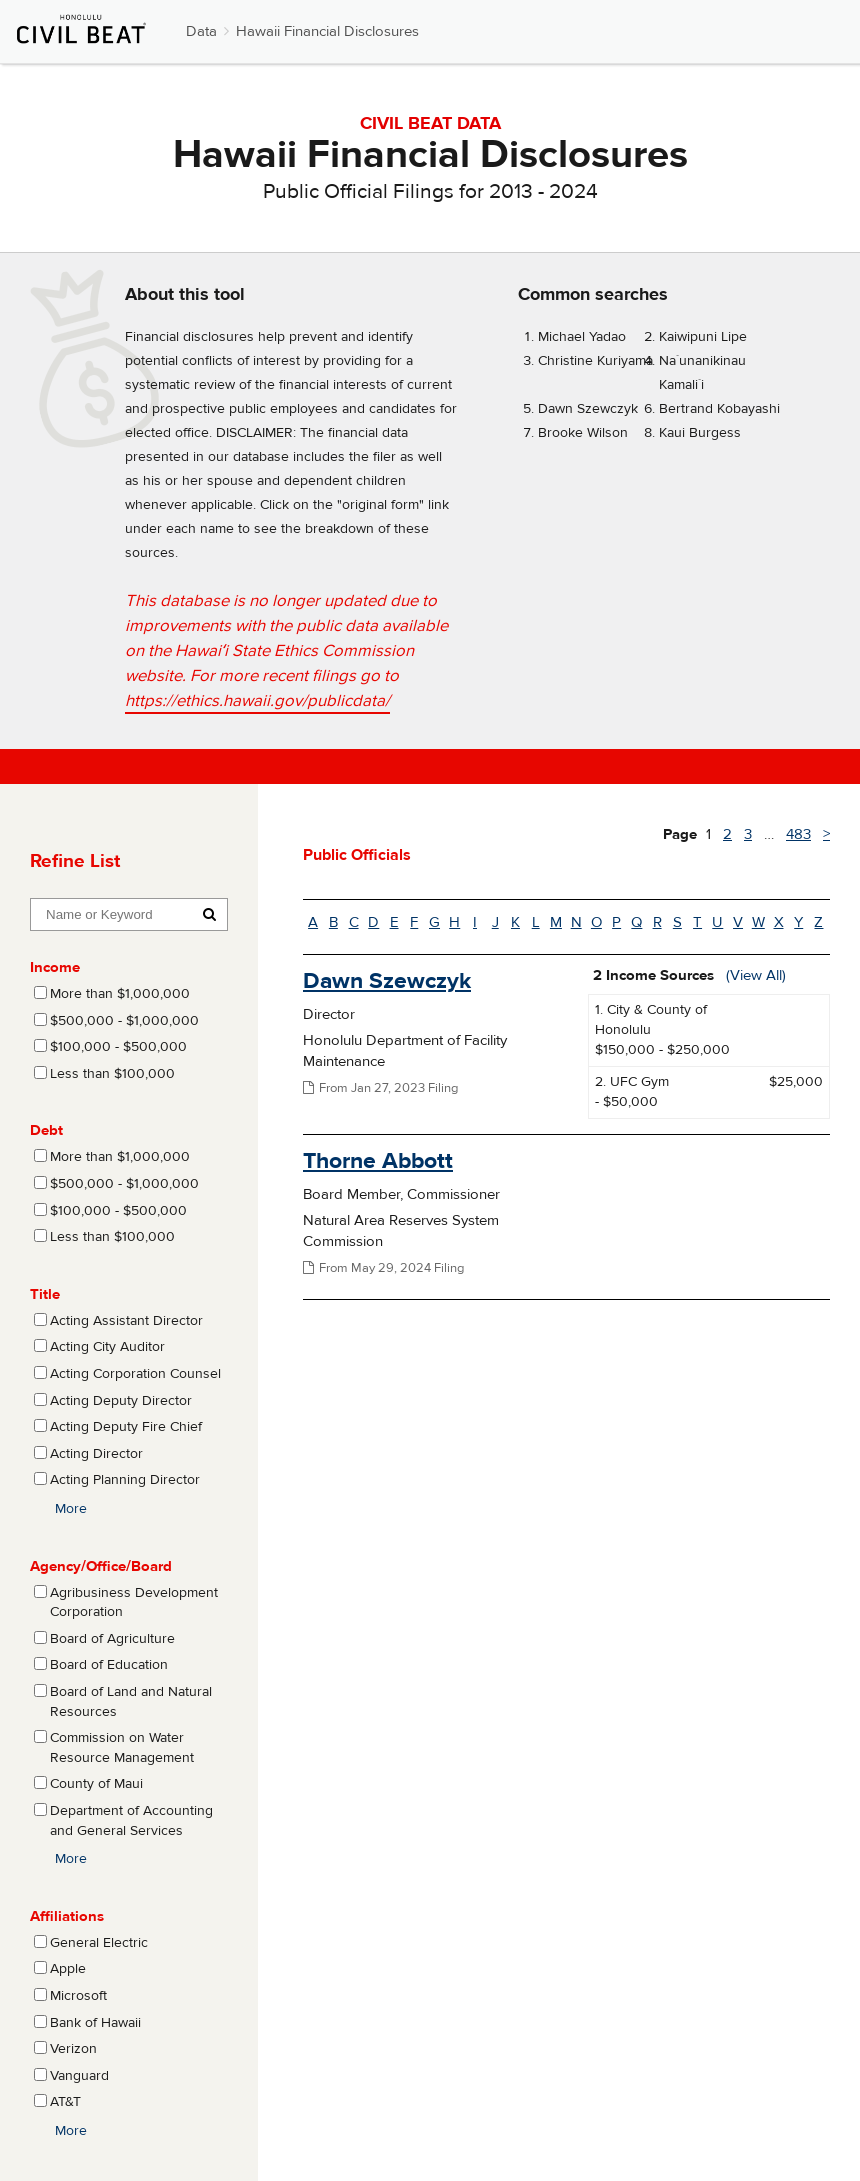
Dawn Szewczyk (588, 409)
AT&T (65, 2102)
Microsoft (78, 1996)
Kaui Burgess (700, 433)
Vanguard (79, 2076)
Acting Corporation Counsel (135, 1374)
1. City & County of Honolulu (651, 1020)
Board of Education (109, 1665)
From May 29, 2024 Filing (383, 1268)
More (71, 1509)
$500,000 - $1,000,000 (124, 1021)
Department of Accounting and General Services (131, 1821)
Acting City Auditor (107, 1347)
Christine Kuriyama (595, 361)
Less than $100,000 (112, 1074)
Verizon (73, 2049)
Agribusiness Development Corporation (134, 1603)
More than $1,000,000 (120, 994)
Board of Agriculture (112, 1639)
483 (798, 834)
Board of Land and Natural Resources (131, 1702)
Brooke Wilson (583, 433)
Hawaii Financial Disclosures (327, 31)
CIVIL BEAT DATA (430, 123)
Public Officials (357, 855)
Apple (68, 1969)
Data (201, 31)
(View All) (756, 975)
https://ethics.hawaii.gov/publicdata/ (257, 701)
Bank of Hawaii (95, 2023)
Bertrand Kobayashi (719, 409)
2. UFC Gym (632, 1082)
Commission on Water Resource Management (122, 1748)
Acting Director (96, 1454)
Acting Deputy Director (121, 1401)
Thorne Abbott (378, 1160)
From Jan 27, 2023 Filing (380, 1088)
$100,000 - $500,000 (118, 1047)
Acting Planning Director (125, 1480)
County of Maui (96, 1784)
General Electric (99, 1943)
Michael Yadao (582, 337)
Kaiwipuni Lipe (703, 337)
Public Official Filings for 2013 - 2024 (430, 191)
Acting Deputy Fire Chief (126, 1427)
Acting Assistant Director (126, 1321)
